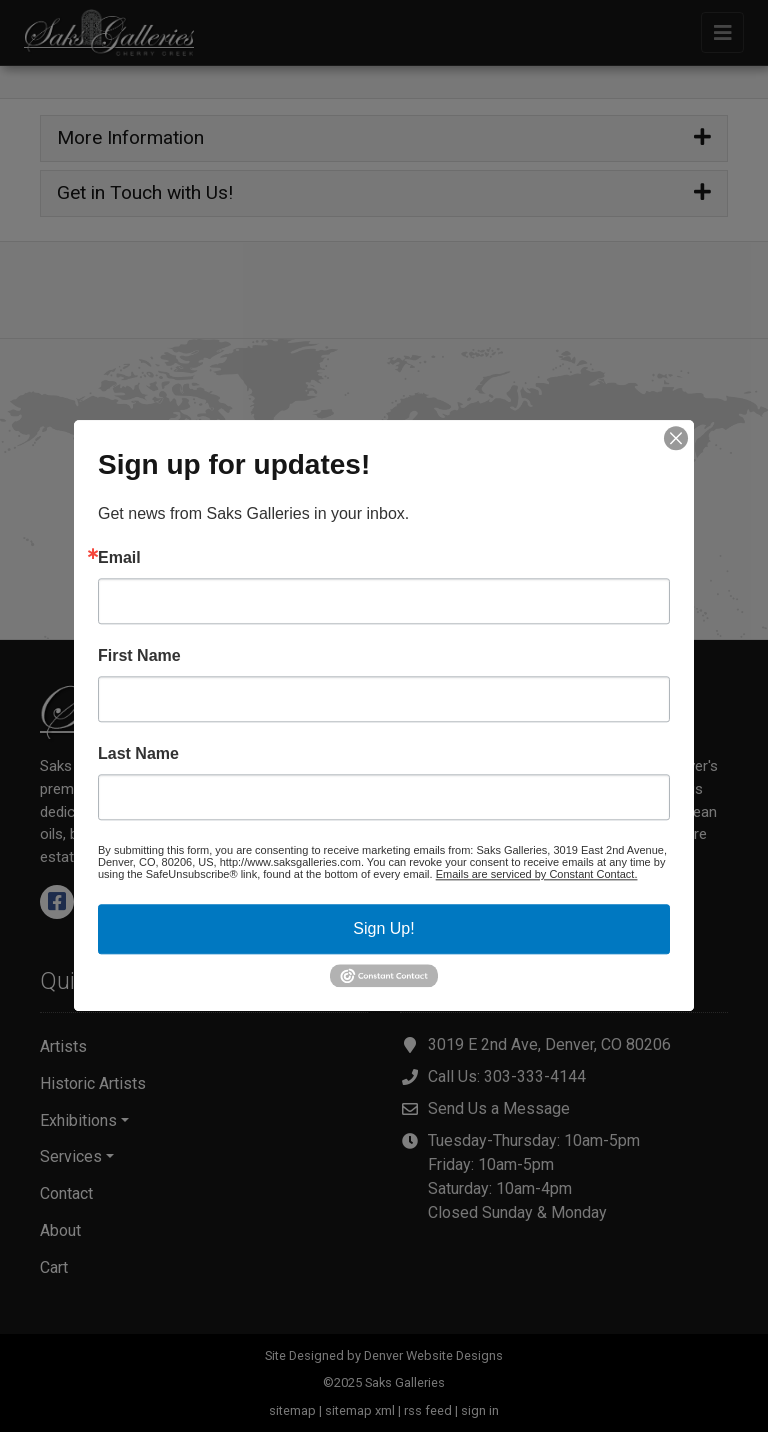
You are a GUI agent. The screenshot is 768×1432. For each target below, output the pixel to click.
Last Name (138, 754)
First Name (139, 656)
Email (119, 558)
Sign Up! (383, 928)
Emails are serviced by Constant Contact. (537, 874)
